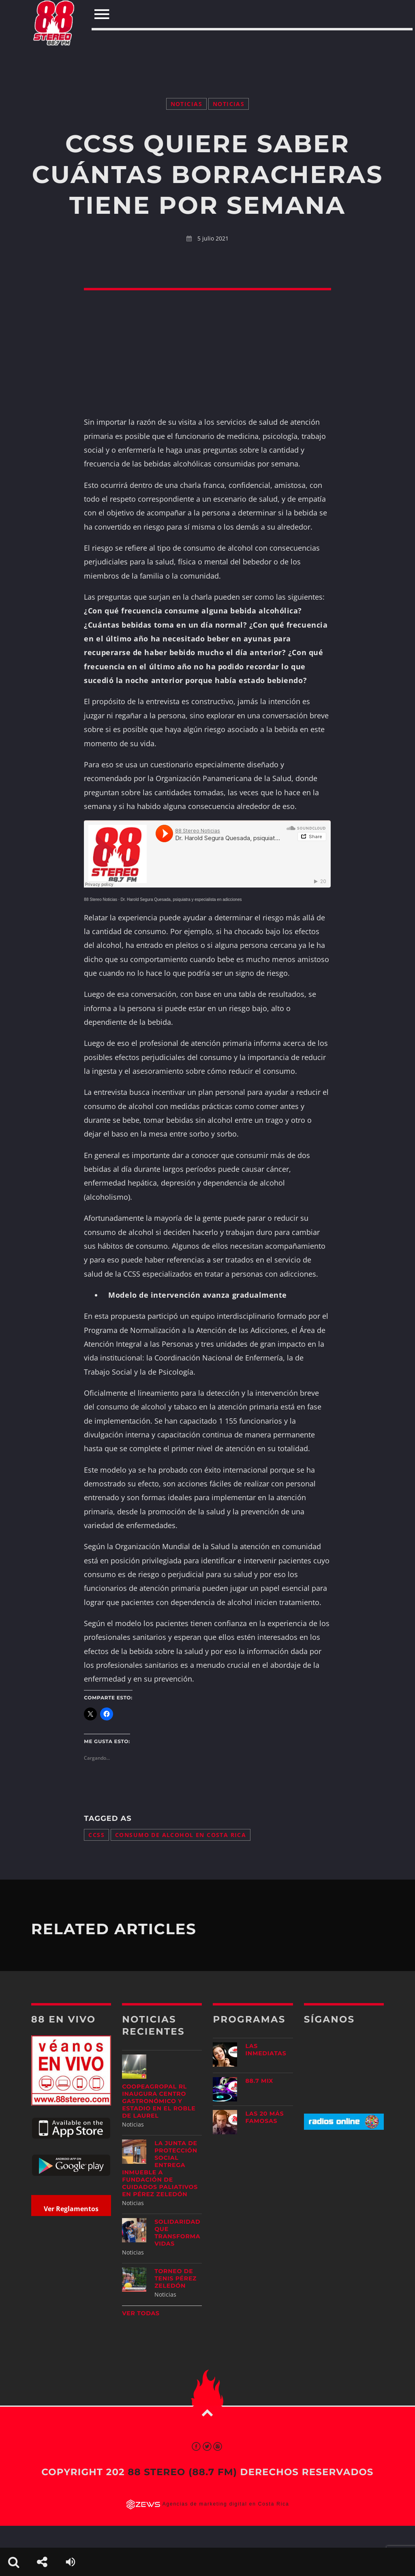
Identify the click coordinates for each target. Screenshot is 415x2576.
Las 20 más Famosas (264, 2117)
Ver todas (141, 2313)
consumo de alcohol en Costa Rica (180, 1835)
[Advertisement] (207, 48)
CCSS (96, 1835)
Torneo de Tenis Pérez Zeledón (175, 2278)
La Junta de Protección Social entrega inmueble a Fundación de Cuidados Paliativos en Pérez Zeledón (160, 2169)
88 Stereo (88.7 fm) (182, 2472)
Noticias (186, 104)
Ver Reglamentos (71, 2208)
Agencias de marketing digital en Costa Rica (226, 2504)
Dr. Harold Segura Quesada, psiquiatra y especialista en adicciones (181, 899)
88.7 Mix (259, 2080)
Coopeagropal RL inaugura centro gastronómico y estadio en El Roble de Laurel (158, 2101)
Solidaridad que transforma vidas (177, 2232)
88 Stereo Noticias (100, 899)
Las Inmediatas (265, 2049)
